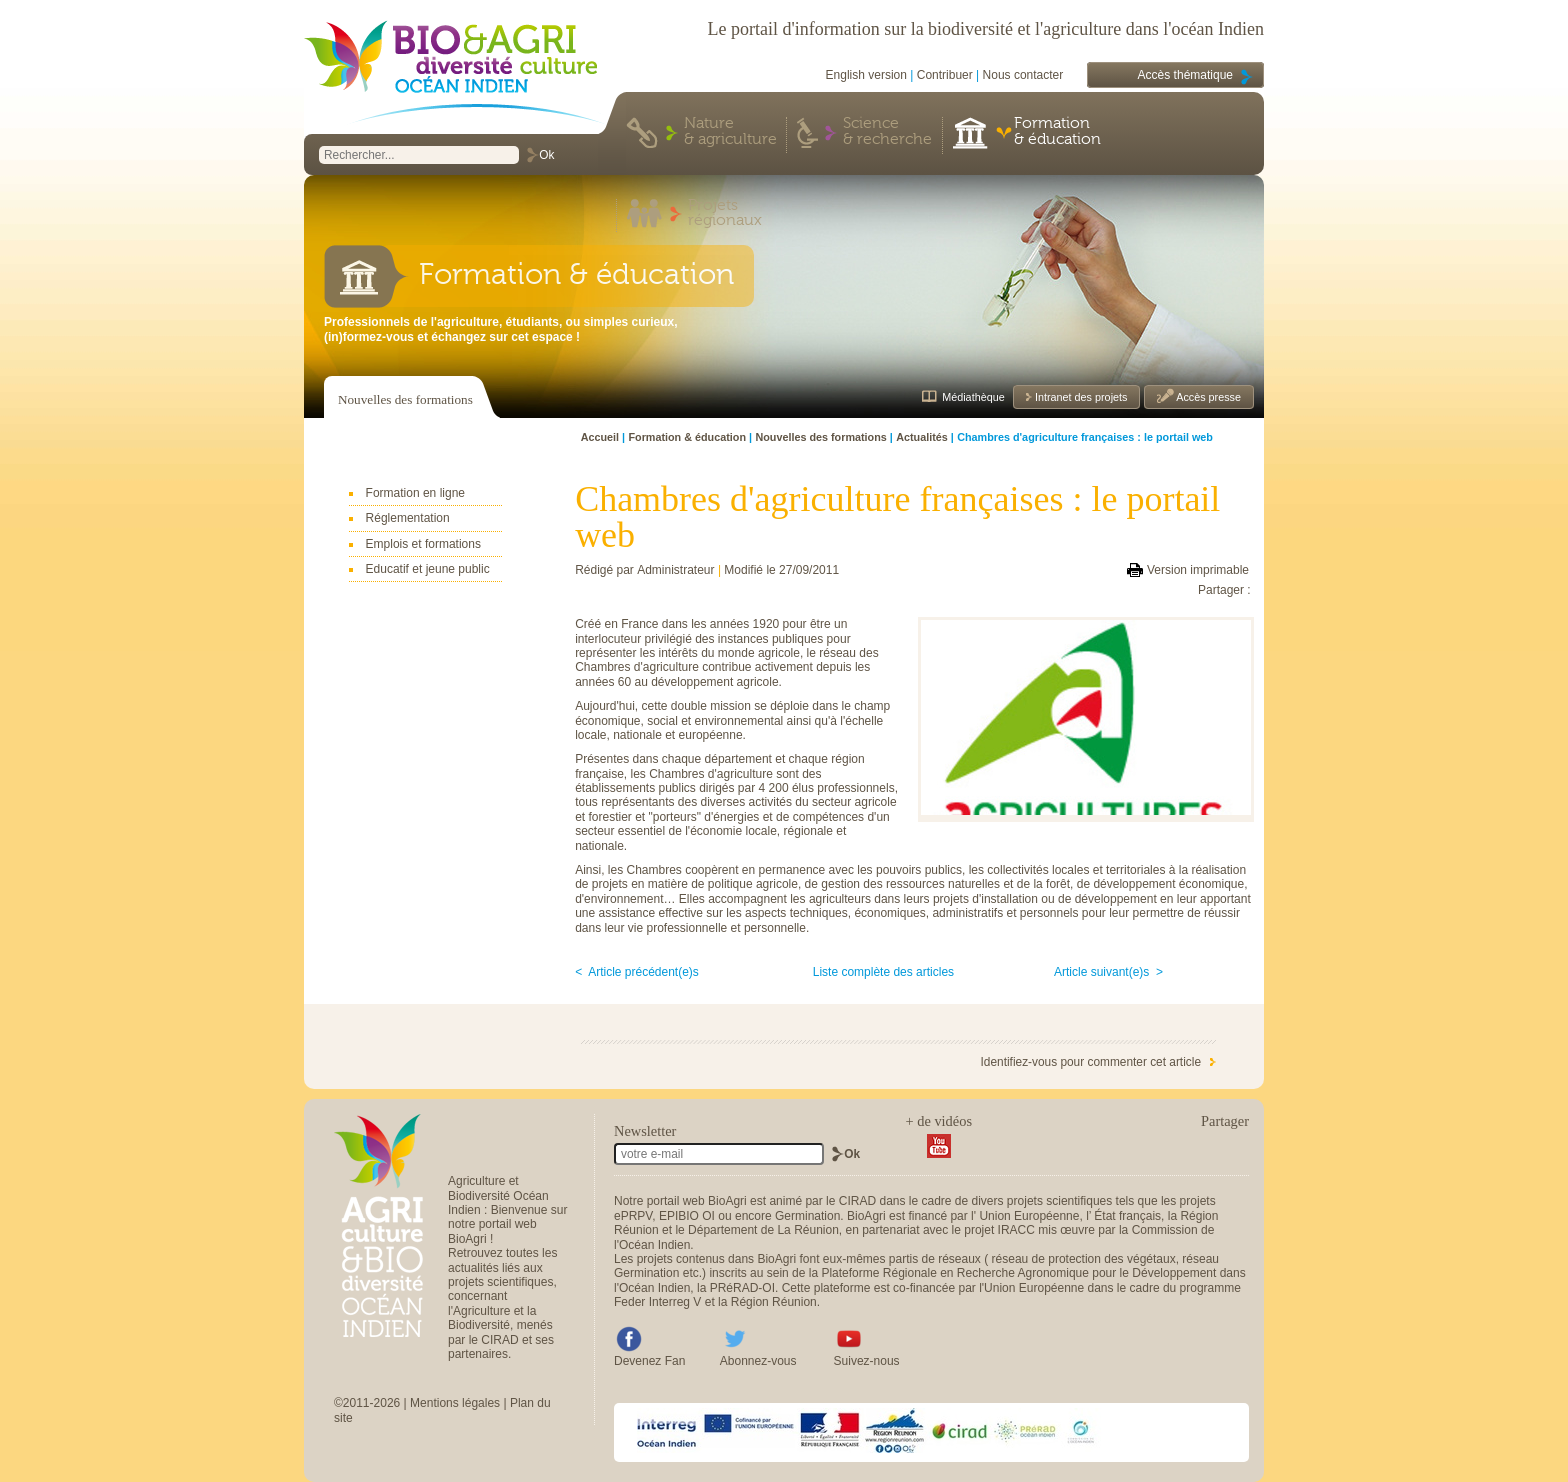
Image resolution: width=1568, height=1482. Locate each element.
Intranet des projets (1079, 397)
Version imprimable (1198, 570)
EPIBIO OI (687, 1216)
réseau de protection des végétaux (1084, 1259)
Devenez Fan (649, 1361)
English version (866, 75)
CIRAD (857, 1201)
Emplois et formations (423, 544)
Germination (807, 1216)
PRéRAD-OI (742, 1288)
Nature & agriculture (730, 132)
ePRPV (633, 1216)
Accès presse (1207, 397)
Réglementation (408, 518)
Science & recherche (887, 132)
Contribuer (945, 75)
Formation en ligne (415, 493)
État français (1127, 1216)
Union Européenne (1029, 1216)
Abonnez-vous (758, 1361)
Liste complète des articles (883, 972)
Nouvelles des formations (405, 399)
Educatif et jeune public (428, 569)
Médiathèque (973, 397)
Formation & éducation (1057, 132)
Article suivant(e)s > (1108, 972)
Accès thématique (1185, 75)
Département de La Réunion (763, 1230)
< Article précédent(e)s (637, 972)
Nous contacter (1023, 75)
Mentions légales (455, 1403)
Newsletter (645, 1131)
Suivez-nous (867, 1361)
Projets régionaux (725, 214)
